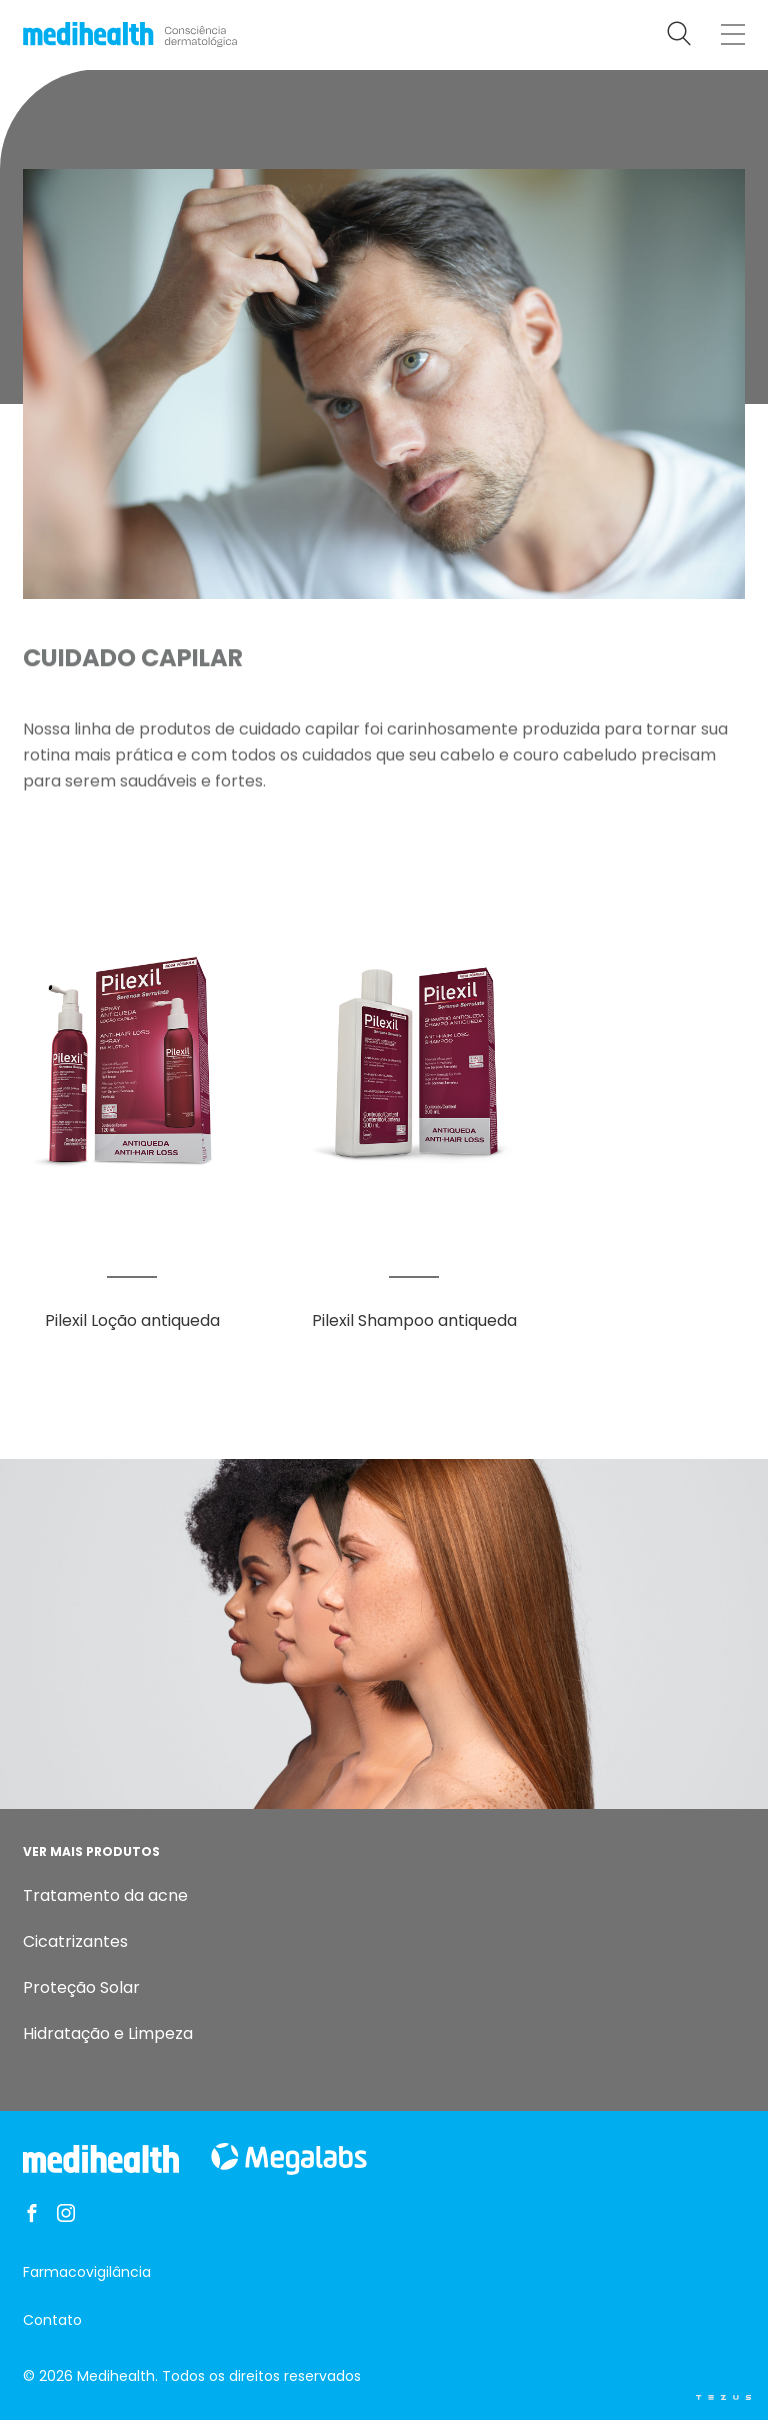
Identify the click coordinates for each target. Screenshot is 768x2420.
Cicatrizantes (75, 1941)
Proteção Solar (81, 1987)
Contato (52, 2320)
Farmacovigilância (87, 2272)
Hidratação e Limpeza (108, 2033)
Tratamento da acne (105, 1895)
